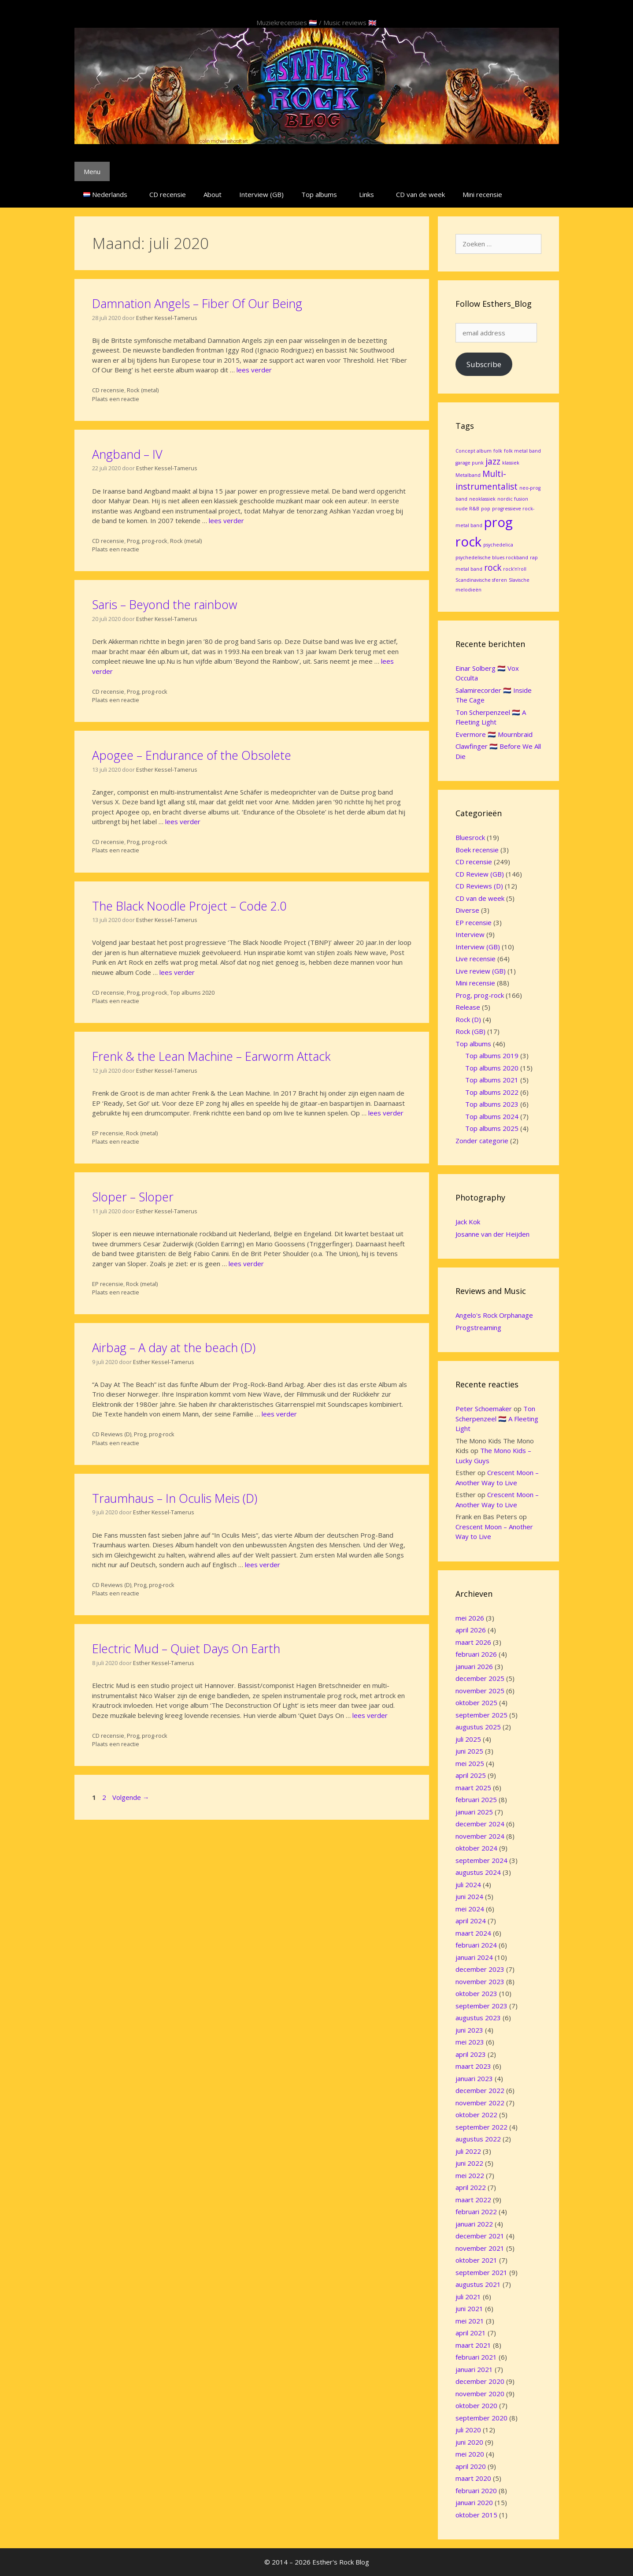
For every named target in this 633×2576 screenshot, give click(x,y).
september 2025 (481, 1714)
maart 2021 (473, 2345)
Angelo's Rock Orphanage (494, 1315)
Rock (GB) (470, 1031)
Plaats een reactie (115, 399)
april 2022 (470, 2187)
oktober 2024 (476, 1848)
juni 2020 (469, 2442)
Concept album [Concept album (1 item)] (473, 451)
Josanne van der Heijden (492, 1234)
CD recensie (167, 194)
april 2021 (470, 2332)
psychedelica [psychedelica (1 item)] (498, 545)
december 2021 (479, 2235)
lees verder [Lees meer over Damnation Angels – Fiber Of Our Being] (254, 369)
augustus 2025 (478, 1726)
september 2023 (481, 2005)
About (213, 194)
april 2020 (470, 2466)
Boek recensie (477, 849)
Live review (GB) (480, 970)
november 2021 (479, 2248)
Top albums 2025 (491, 1128)
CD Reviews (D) (111, 1434)
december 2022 (479, 2090)
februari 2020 (476, 2490)
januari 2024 (474, 1957)
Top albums (319, 194)
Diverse (467, 910)
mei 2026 (469, 1617)
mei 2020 (469, 2454)
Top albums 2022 (491, 1092)
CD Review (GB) (479, 874)
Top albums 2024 (491, 1116)
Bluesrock (470, 837)
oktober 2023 (476, 1993)
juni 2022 (469, 2163)
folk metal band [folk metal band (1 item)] (522, 451)
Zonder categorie (481, 1140)
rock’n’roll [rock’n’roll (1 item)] (514, 569)
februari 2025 (476, 1799)
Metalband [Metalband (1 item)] (468, 475)
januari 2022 (474, 2223)
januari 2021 (474, 2369)
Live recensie (475, 958)
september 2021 (481, 2272)
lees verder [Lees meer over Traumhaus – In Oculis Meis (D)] (262, 1564)
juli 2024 (468, 1884)
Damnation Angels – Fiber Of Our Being (197, 303)
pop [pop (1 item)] (485, 509)
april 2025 (470, 1775)
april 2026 (470, 1629)
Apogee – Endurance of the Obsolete (191, 755)
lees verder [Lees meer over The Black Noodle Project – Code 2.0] (177, 972)
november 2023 (479, 1981)
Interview (470, 934)
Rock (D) (468, 1019)
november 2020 (479, 2393)
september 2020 (481, 2417)
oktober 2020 (476, 2405)
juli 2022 (468, 2151)
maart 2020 (473, 2478)
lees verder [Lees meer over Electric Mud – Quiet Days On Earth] (370, 1715)
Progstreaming (478, 1327)
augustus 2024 (478, 1872)
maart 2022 (473, 2199)
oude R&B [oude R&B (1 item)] (467, 509)
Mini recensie (482, 194)
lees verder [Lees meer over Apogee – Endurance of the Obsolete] (182, 821)
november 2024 (479, 1836)
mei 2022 (469, 2175)
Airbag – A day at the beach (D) (173, 1347)
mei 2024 (469, 1908)
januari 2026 (474, 1666)
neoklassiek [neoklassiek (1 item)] (482, 499)
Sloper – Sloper (133, 1197)
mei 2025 (469, 1763)
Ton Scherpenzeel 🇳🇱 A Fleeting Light (496, 1418)
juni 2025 (469, 1751)
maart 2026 (473, 1642)
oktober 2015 (476, 2514)
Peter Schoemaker (483, 1408)
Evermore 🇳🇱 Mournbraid (494, 734)
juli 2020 (468, 2429)
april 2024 (470, 1920)
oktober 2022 (476, 2114)
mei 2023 (469, 2041)
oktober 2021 (476, 2260)
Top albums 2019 (491, 1055)
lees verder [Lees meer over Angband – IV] (226, 520)
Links (366, 194)
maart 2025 (473, 1787)
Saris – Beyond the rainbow (164, 604)
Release (467, 1007)
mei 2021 (469, 2320)
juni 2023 (469, 2030)
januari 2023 (474, 2078)
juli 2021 (468, 2296)
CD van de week (420, 194)
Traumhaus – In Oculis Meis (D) (174, 1498)
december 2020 (479, 2381)
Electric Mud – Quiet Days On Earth (186, 1648)
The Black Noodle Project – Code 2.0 (189, 906)
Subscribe (483, 364)
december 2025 (479, 1678)
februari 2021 (476, 2357)
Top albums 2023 (491, 1104)
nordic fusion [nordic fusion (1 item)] (512, 499)
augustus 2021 (478, 2284)
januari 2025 (474, 1811)
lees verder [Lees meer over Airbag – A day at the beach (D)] (279, 1413)
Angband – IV (127, 454)
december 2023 (479, 1969)
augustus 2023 (478, 2017)
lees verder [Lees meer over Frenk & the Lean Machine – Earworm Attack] (385, 1112)
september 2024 (481, 1860)
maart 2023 (473, 2066)
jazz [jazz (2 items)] (492, 461)
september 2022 (481, 2127)
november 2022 (479, 2102)
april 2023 (470, 2054)
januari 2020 (474, 2502)
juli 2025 (468, 1739)
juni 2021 (469, 2308)
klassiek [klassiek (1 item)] (510, 463)
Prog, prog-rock (147, 541)
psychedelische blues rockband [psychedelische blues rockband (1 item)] (491, 557)
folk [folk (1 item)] (497, 451)
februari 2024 (476, 1944)
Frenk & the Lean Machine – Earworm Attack (211, 1056)
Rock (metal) (143, 390)
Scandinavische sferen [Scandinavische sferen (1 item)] (481, 580)
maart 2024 (473, 1933)
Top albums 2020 (192, 992)
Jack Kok (467, 1221)
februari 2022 (476, 2211)
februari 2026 (476, 1654)
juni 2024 (469, 1896)
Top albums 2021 (491, 1079)
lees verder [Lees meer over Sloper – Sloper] (246, 1263)
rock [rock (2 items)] (492, 567)
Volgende (130, 1797)
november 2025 (479, 1690)
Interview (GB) (261, 194)
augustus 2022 (478, 2138)
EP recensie (107, 1133)
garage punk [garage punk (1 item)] (469, 463)
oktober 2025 (476, 1702)
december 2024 (479, 1823)
